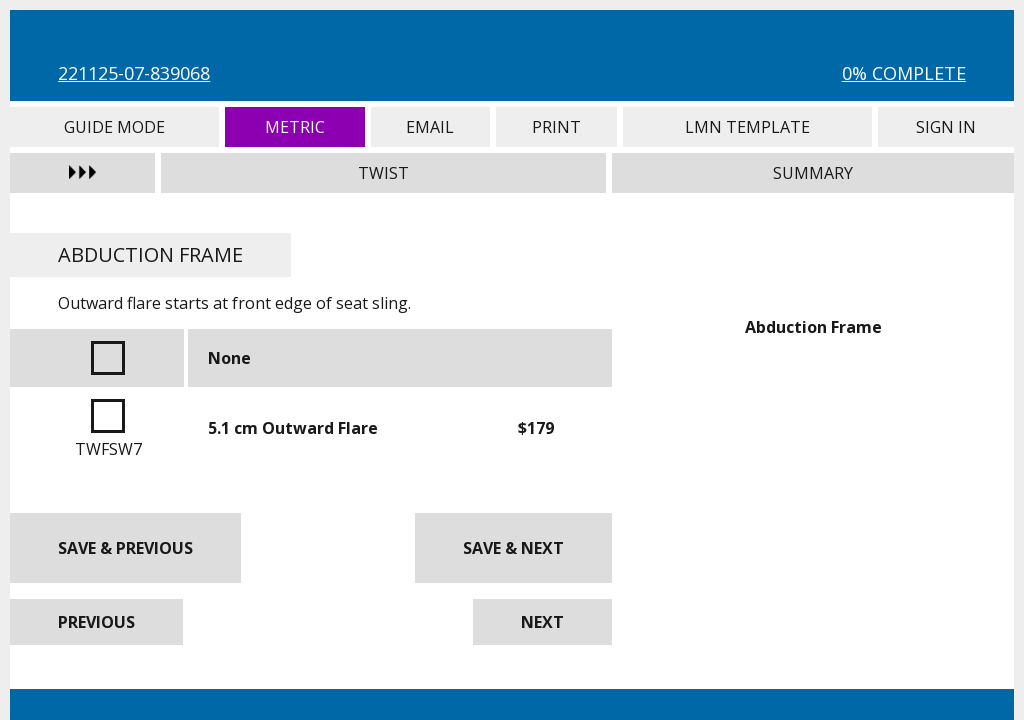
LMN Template (748, 127)
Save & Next (513, 548)
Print (556, 127)
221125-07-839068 (134, 73)
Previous (96, 622)
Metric (295, 127)
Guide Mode (114, 127)
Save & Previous (125, 548)
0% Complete (904, 73)
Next (542, 622)
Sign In (945, 127)
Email (430, 127)
